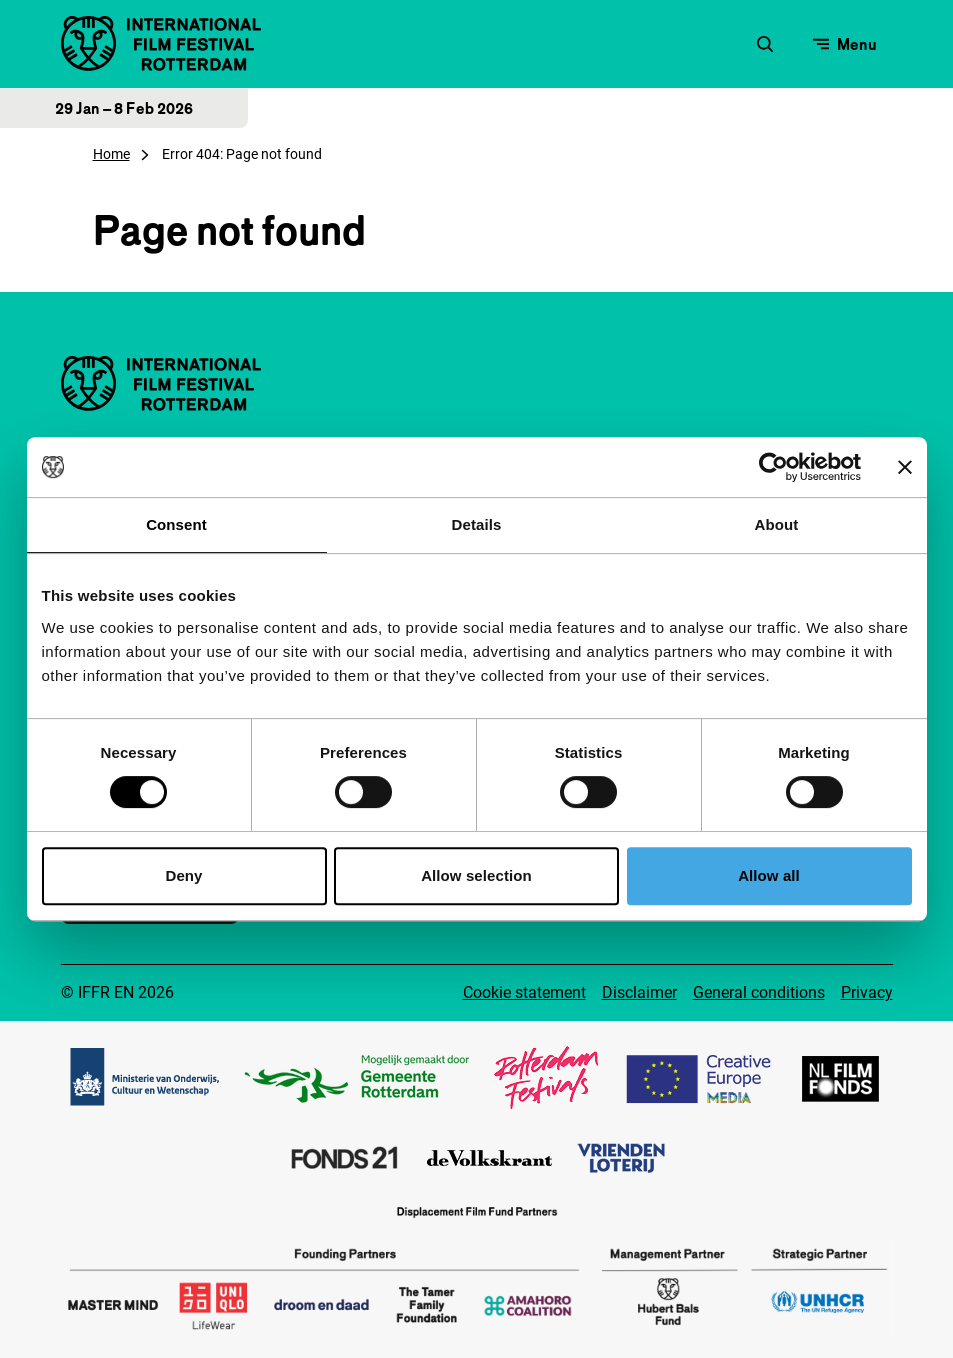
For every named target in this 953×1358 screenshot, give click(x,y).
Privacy (867, 992)
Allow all (769, 875)
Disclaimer (639, 992)
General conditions (759, 992)
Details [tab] (477, 524)
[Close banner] (905, 467)
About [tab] (777, 524)
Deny (183, 875)
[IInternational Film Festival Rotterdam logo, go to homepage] (161, 43)
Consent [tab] (176, 524)
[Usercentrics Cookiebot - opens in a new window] (773, 467)
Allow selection (476, 875)
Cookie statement (524, 992)
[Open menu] (845, 44)
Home (111, 154)
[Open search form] (765, 44)
